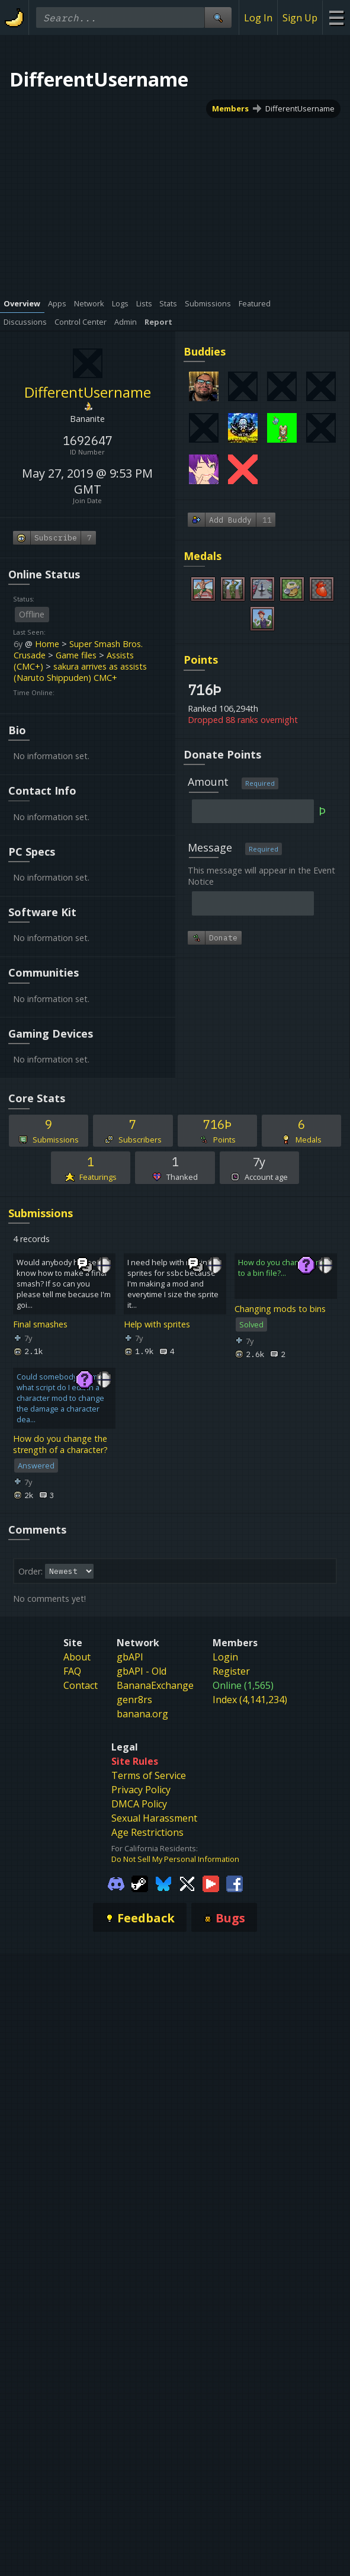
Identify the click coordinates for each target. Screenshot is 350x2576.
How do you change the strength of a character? (60, 1444)
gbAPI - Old (141, 1671)
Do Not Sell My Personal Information (175, 1859)
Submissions (40, 1213)
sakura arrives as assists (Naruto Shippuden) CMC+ (80, 672)
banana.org (142, 1713)
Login (225, 1656)
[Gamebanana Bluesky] (163, 1882)
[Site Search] (218, 17)
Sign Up (299, 17)
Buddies (205, 351)
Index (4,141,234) (250, 1699)
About (77, 1656)
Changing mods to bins (280, 1308)
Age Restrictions (147, 1832)
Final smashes (40, 1324)
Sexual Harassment (154, 1818)
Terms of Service (148, 1775)
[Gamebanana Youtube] (210, 1882)
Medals (202, 556)
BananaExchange (155, 1685)
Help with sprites (157, 1324)
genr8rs (134, 1699)
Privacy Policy (141, 1789)
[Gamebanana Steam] (139, 1882)
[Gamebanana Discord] (116, 1882)
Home (47, 643)
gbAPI (130, 1656)
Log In (258, 17)
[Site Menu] (336, 17)
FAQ (72, 1671)
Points (201, 659)
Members (230, 108)
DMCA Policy (139, 1803)
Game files (76, 655)
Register (231, 1671)
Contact (80, 1685)
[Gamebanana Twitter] (187, 1882)
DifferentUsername (300, 108)
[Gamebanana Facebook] (234, 1882)
